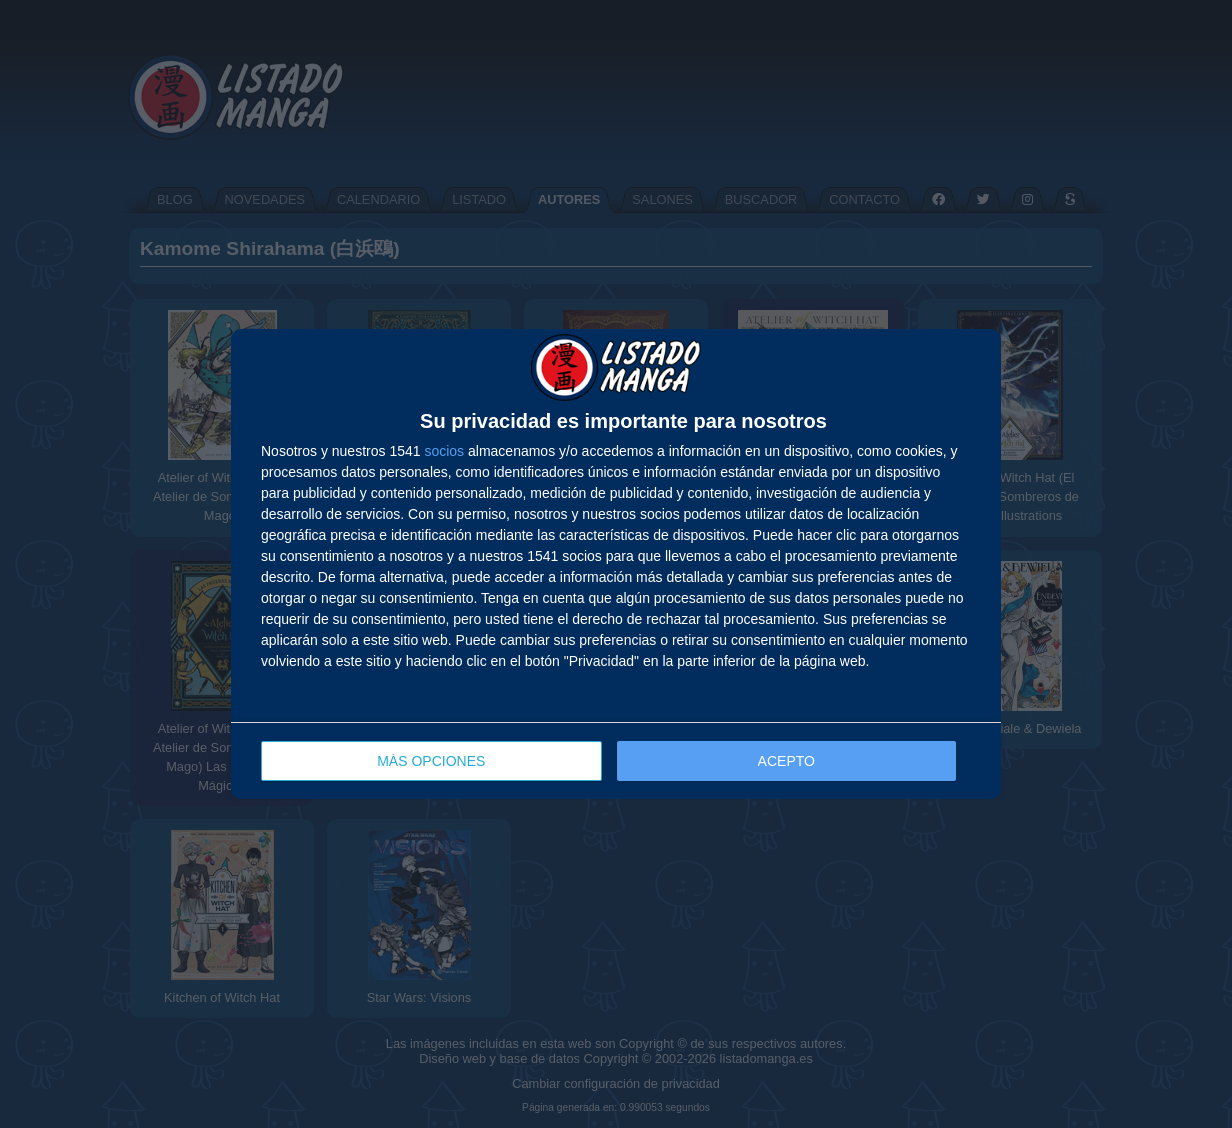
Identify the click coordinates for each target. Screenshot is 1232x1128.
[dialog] (616, 564)
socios (444, 451)
